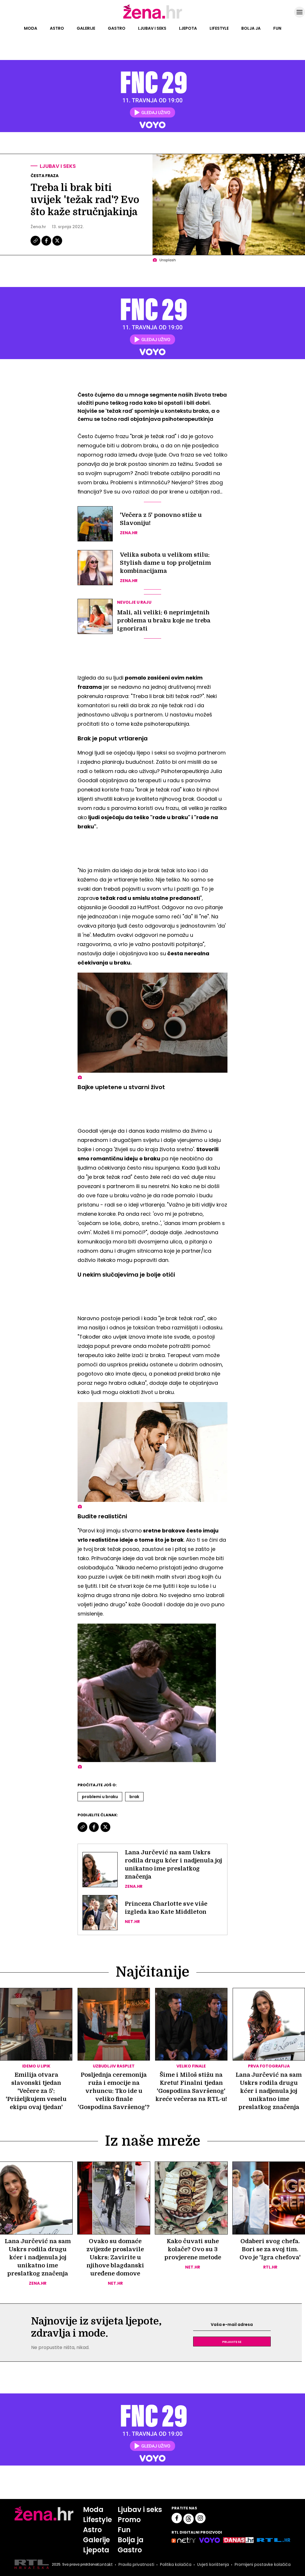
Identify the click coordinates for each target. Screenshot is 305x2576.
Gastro (116, 28)
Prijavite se (231, 2341)
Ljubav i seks (152, 28)
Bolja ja (251, 28)
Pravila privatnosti (136, 2564)
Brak (134, 1797)
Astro (57, 28)
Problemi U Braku (100, 1797)
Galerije (86, 28)
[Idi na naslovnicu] (152, 18)
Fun (277, 28)
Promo (129, 2519)
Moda (30, 28)
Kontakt (105, 2564)
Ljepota (188, 28)
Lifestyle (219, 28)
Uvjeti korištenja (213, 2564)
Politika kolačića (175, 2564)
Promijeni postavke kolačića (263, 2564)
